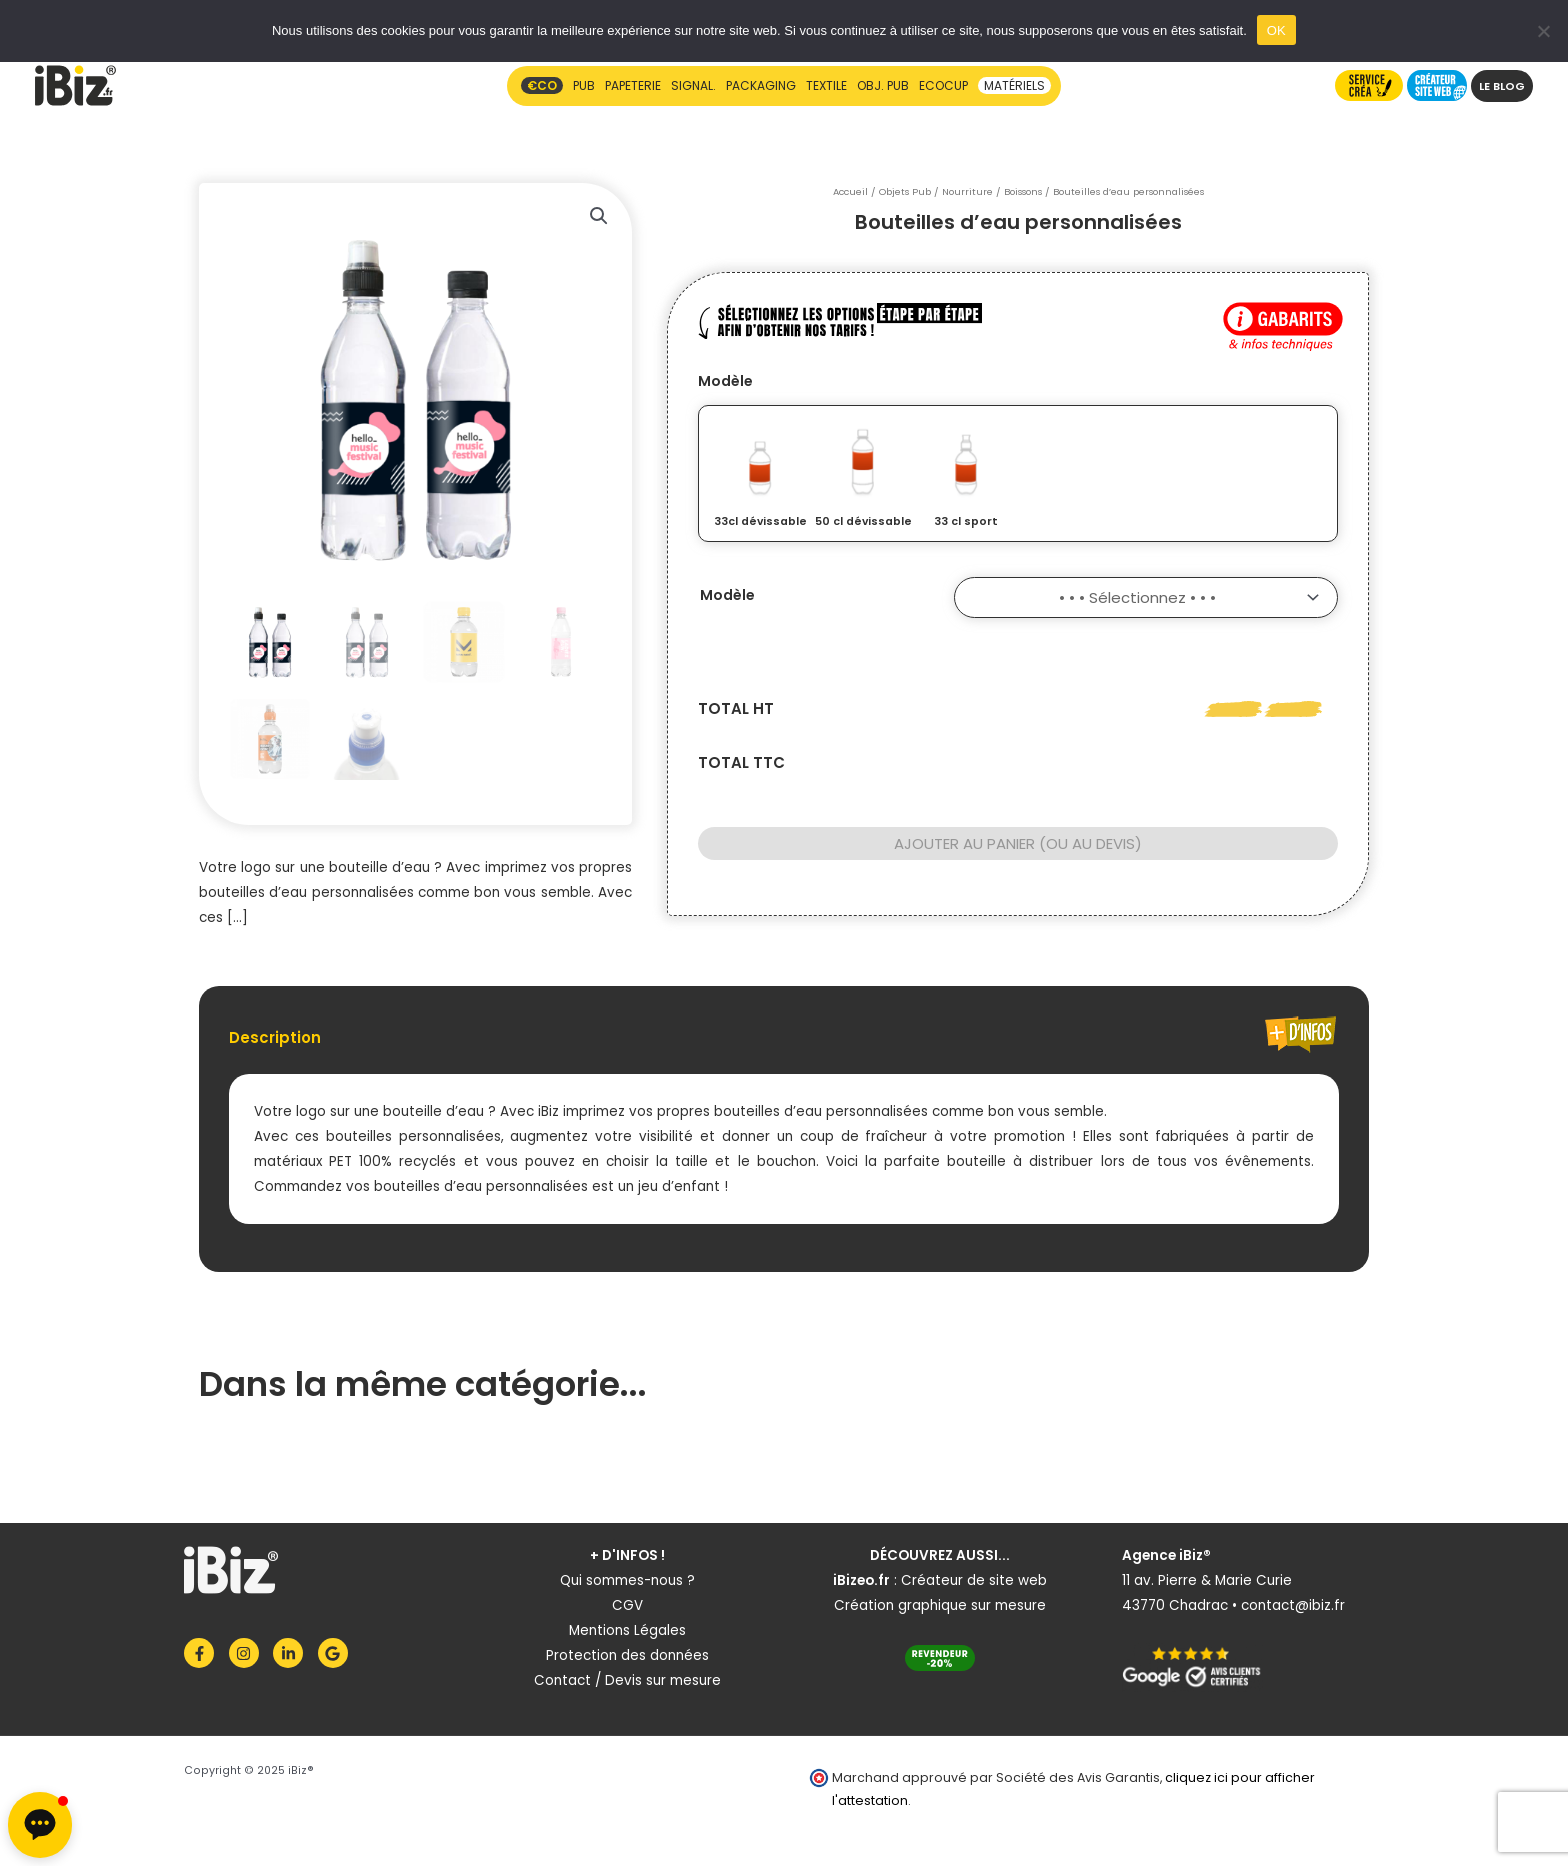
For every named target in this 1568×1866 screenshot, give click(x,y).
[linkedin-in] (293, 1653)
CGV (627, 1605)
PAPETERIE (633, 85)
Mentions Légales (627, 1630)
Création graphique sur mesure (940, 1605)
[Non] (1543, 31)
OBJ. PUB (883, 85)
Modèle (725, 381)
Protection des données (627, 1655)
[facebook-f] (204, 1653)
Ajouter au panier (964, 843)
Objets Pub (905, 191)
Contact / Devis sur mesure (627, 1680)
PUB (584, 85)
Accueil (850, 191)
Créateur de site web (974, 1580)
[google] (335, 1653)
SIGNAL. (693, 85)
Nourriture (967, 191)
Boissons (1023, 191)
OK (1276, 30)
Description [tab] (275, 1037)
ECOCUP (943, 85)
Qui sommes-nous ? (627, 1580)
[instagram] (249, 1653)
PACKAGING (761, 85)
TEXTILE (826, 85)
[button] (599, 216)
